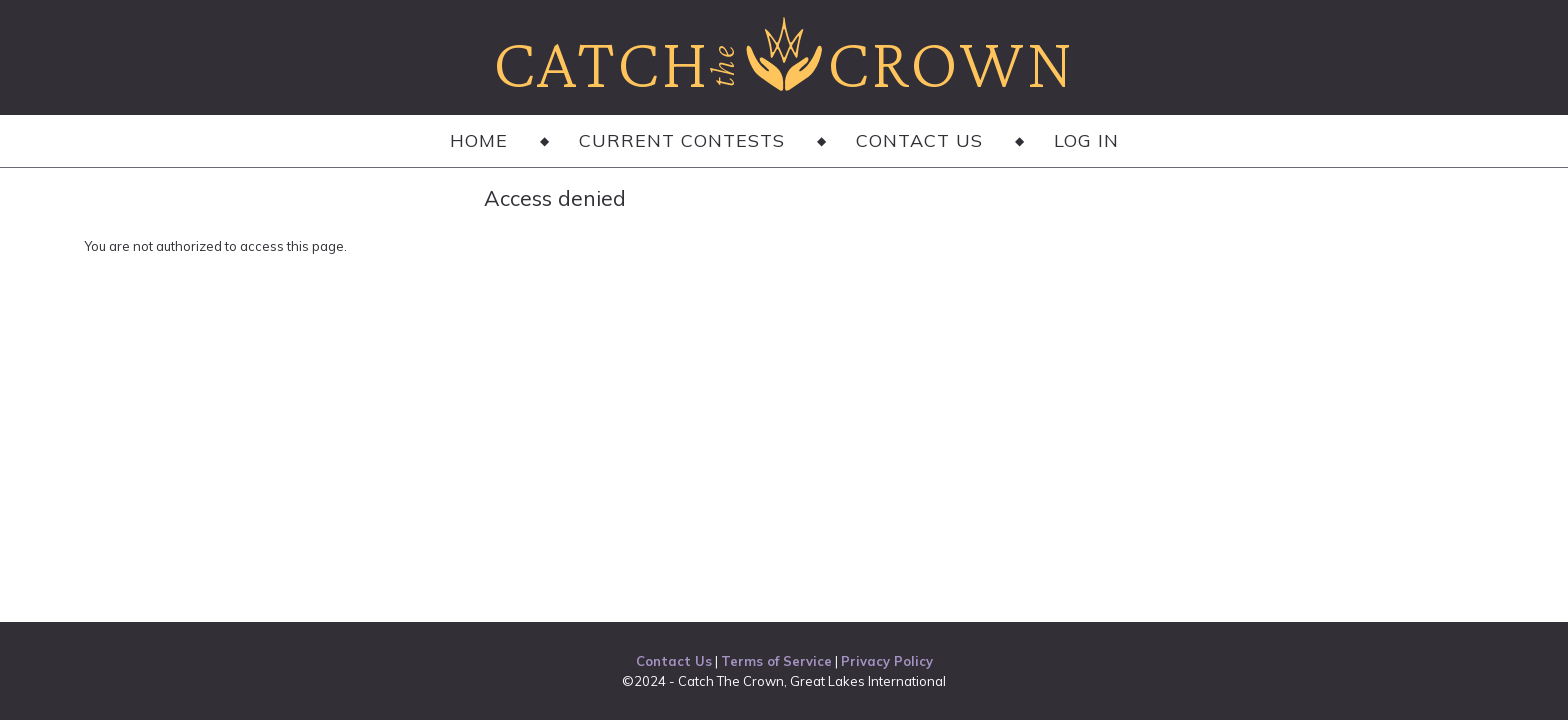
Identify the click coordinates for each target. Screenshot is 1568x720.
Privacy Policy (887, 661)
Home (479, 140)
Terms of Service (776, 661)
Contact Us (919, 140)
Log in (1086, 140)
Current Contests (682, 140)
